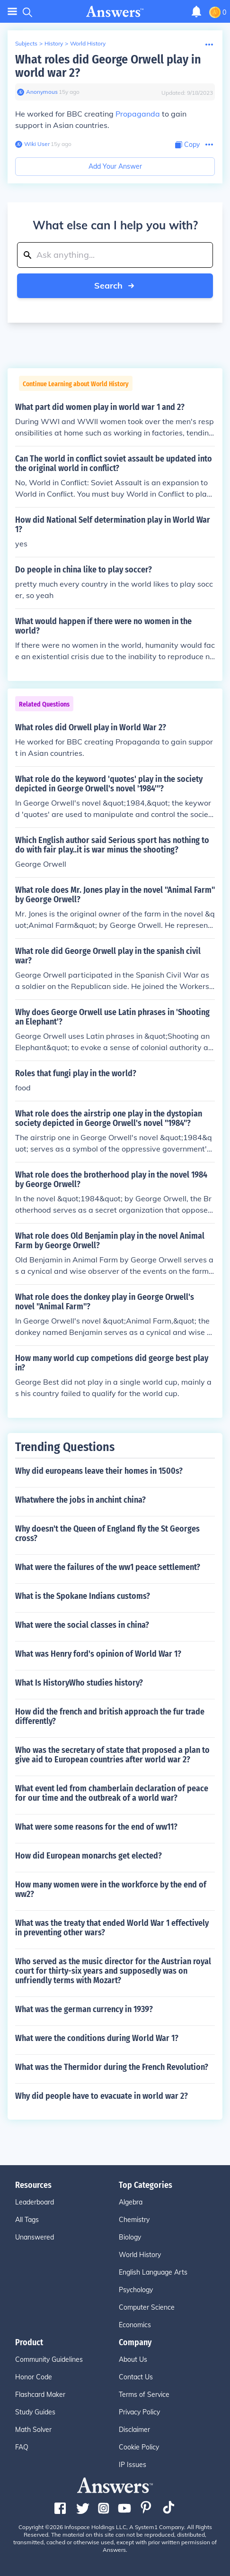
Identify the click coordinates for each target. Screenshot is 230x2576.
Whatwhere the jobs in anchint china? (80, 1500)
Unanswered (34, 2237)
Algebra (130, 2202)
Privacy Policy (139, 2412)
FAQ (21, 2447)
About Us (133, 2359)
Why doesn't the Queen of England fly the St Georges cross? (107, 1533)
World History (88, 43)
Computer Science (147, 2307)
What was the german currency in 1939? (84, 2009)
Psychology (136, 2290)
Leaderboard (34, 2202)
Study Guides (35, 2412)
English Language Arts (153, 2272)
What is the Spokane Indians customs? (82, 1596)
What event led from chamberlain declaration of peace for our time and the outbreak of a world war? (111, 1793)
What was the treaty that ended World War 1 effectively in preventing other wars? (112, 1928)
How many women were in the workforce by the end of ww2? (110, 1889)
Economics (135, 2325)
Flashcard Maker (40, 2394)
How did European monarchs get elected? (88, 1855)
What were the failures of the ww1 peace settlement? (107, 1567)
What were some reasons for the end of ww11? (96, 1827)
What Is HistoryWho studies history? (79, 1683)
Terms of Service (144, 2394)
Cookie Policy (139, 2447)
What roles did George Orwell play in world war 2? (108, 66)
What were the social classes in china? (82, 1625)
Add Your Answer (115, 166)
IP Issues (132, 2464)
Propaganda (137, 113)
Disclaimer (134, 2429)
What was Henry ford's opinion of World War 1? (98, 1654)
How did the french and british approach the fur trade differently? (109, 1716)
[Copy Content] (187, 145)
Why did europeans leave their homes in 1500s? (99, 1471)
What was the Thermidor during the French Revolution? (111, 2067)
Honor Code (33, 2377)
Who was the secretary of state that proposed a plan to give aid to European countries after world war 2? (112, 1755)
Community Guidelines (49, 2359)
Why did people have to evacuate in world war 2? (101, 2096)
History (53, 43)
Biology (130, 2237)
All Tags (27, 2219)
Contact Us (136, 2377)
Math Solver (33, 2429)
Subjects (26, 43)
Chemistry (134, 2219)
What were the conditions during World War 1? (96, 2038)
